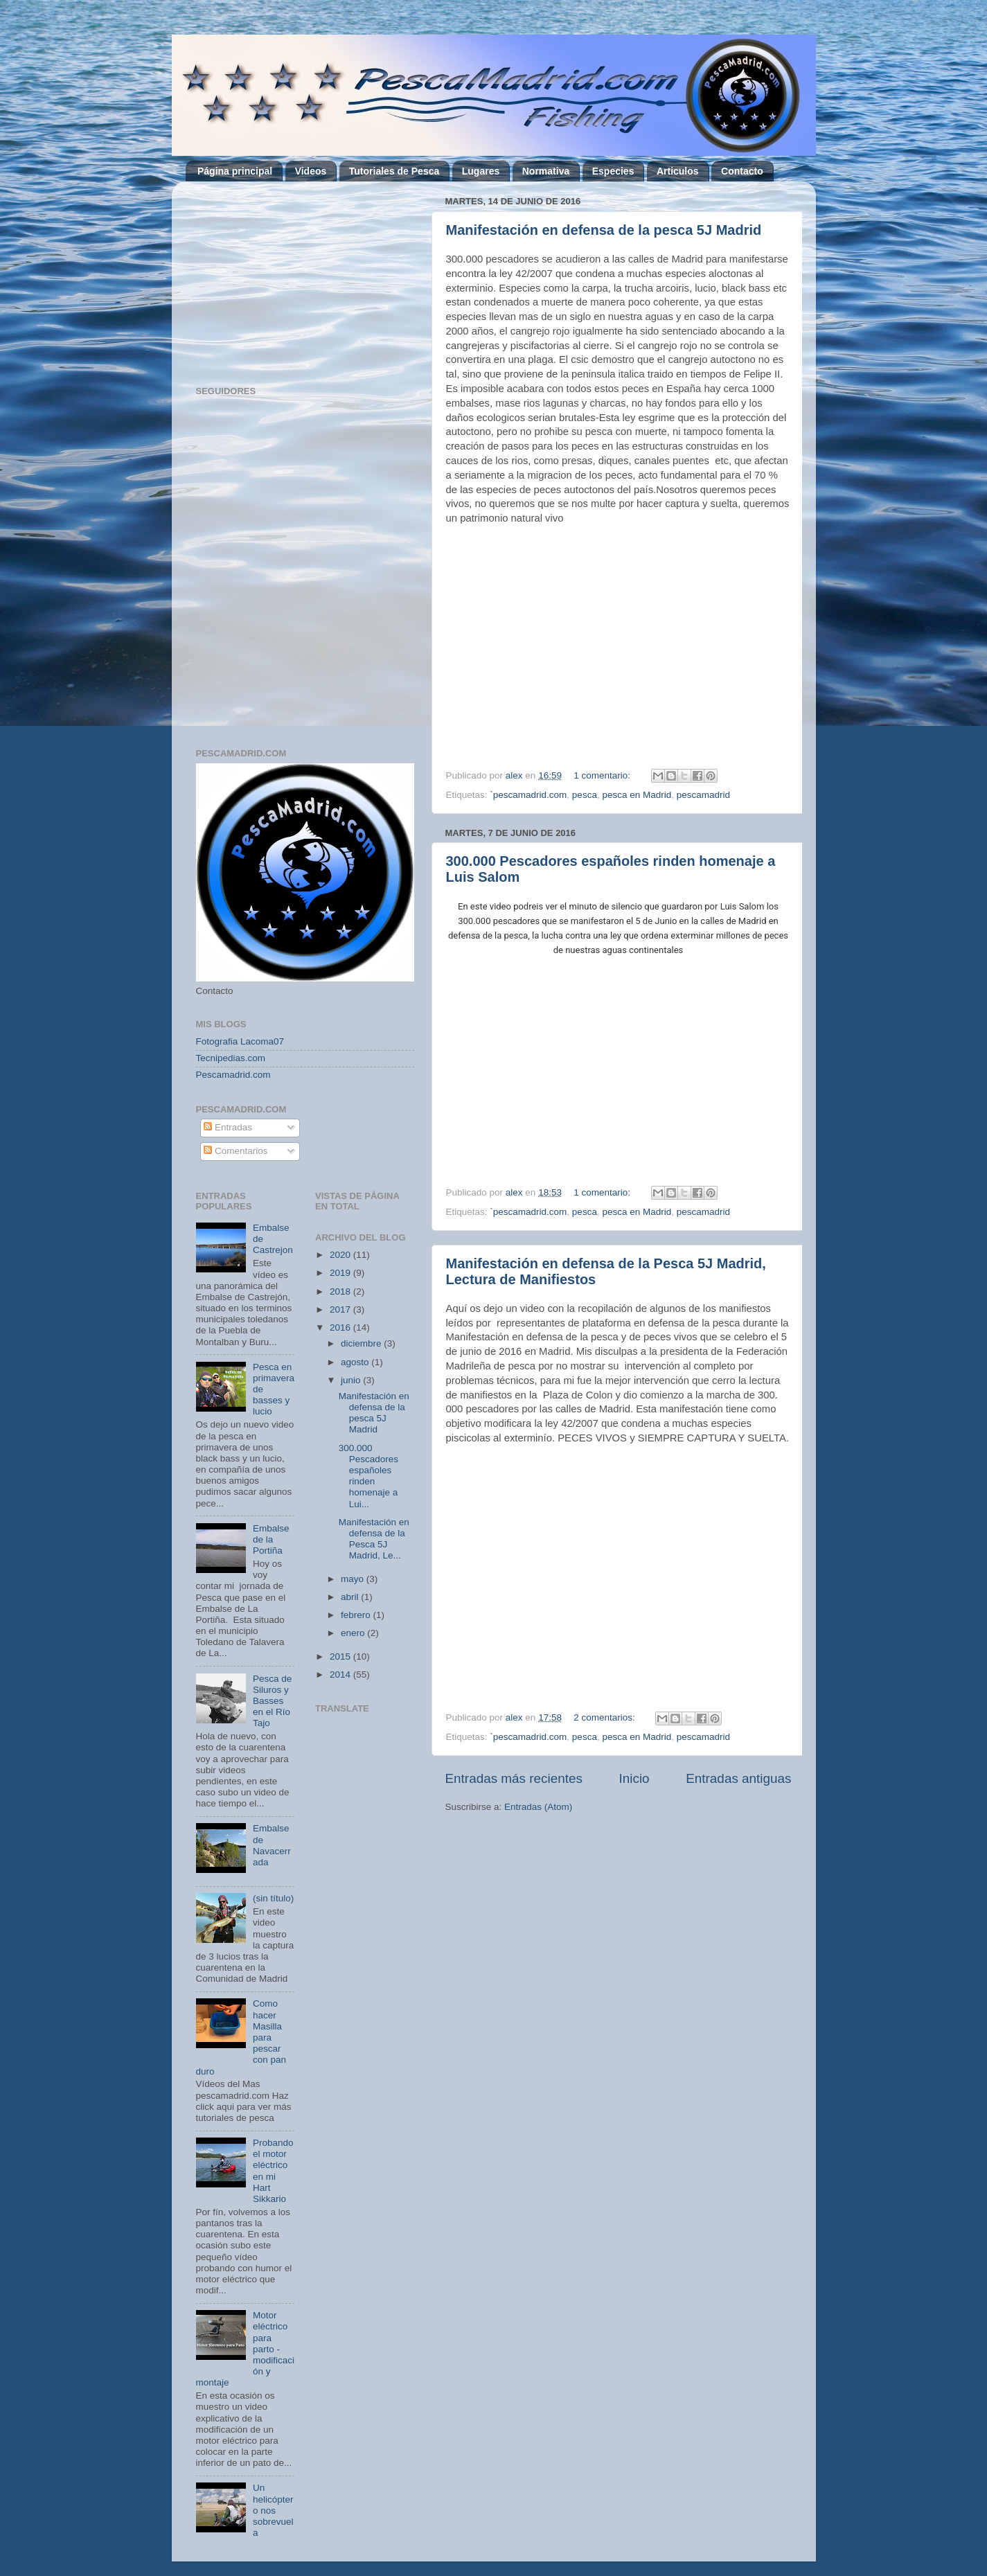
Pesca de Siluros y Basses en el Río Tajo (272, 1701)
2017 (341, 1309)
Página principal (234, 171)
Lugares (480, 171)
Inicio (634, 1778)
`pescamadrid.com (528, 795)
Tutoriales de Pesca (394, 171)
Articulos (678, 171)
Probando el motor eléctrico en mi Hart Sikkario (273, 2171)
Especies (613, 171)
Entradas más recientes (514, 1778)
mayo (353, 1579)
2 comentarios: (605, 1717)
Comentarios (235, 1151)
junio (352, 1380)
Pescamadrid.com (233, 1074)
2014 (341, 1674)
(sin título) (273, 1898)
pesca (584, 795)
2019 (341, 1273)
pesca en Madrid (636, 795)
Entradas (228, 1127)
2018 (341, 1291)
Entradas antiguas (738, 1778)
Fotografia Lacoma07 (240, 1041)
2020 (341, 1255)
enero (354, 1633)
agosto (356, 1362)
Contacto (742, 171)
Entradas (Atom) (538, 1807)
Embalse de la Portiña (271, 1539)
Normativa (545, 171)
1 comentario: (603, 775)
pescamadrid (703, 795)
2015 (341, 1656)
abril (351, 1597)
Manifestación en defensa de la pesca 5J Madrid (604, 230)
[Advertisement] (561, 1932)
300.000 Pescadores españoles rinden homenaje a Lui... (368, 1476)
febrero (357, 1615)
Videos (311, 171)
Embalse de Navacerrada (272, 1845)
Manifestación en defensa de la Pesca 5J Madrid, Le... (374, 1539)
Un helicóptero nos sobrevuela (273, 2510)
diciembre (362, 1343)
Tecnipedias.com (231, 1058)
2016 (341, 1327)
